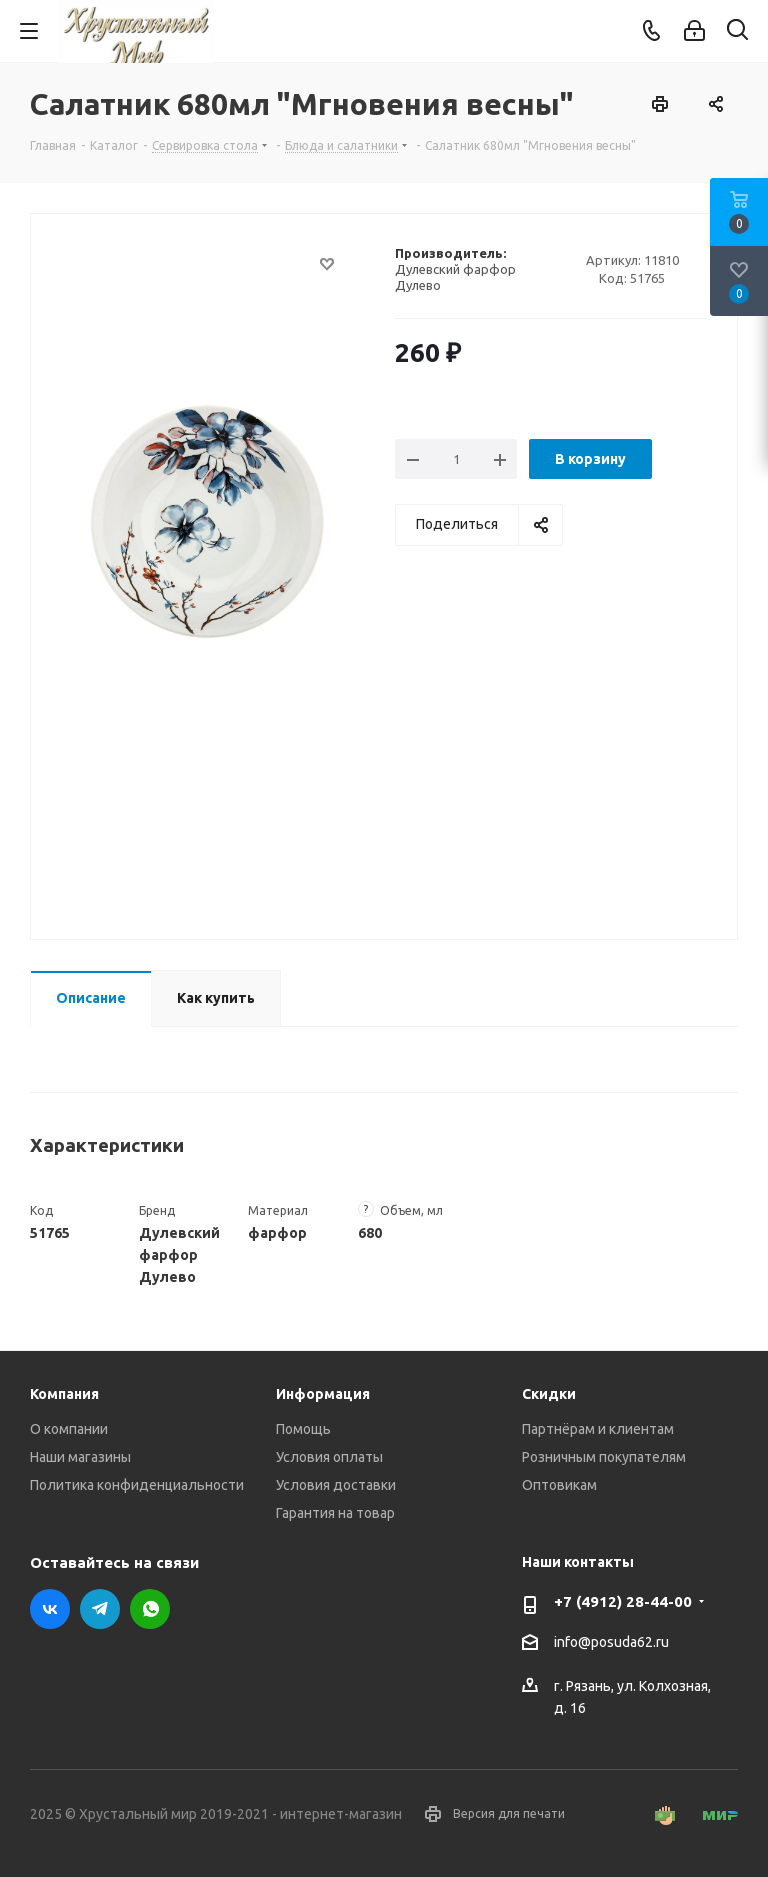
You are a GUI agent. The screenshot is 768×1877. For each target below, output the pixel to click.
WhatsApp (150, 1609)
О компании (69, 1429)
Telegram (100, 1609)
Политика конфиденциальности (137, 1485)
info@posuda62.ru (611, 1642)
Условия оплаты (329, 1457)
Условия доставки (336, 1485)
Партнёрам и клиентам (598, 1429)
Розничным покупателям (604, 1457)
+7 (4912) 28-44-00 (623, 1601)
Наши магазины (80, 1457)
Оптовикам (559, 1485)
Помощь (303, 1429)
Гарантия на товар (335, 1513)
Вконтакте (50, 1609)
